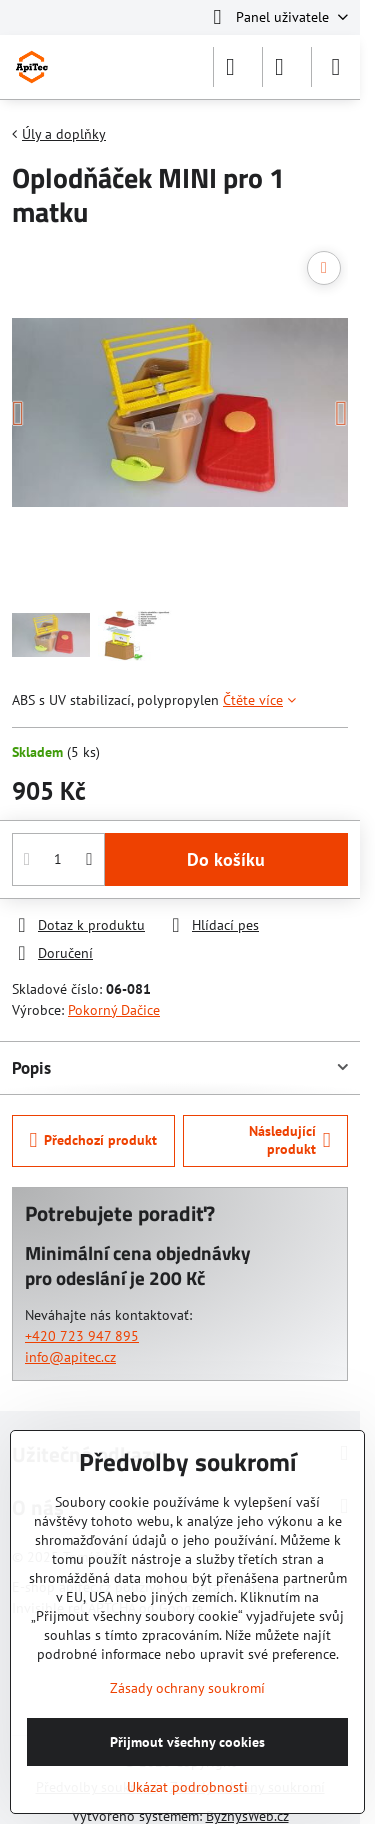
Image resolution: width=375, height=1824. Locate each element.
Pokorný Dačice (114, 1010)
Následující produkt (290, 1140)
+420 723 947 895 (82, 1336)
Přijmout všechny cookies (187, 1742)
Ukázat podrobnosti (187, 1787)
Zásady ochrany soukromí (187, 1688)
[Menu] (336, 67)
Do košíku (226, 859)
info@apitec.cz (70, 1357)
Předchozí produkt (94, 1140)
